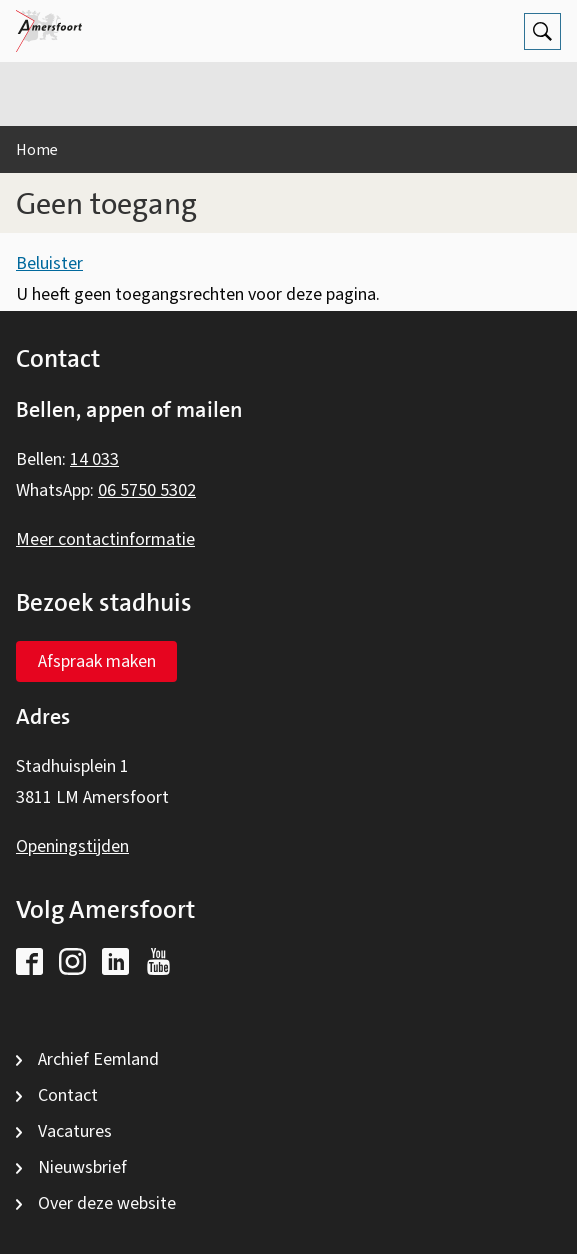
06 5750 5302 (147, 490)
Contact (68, 1095)
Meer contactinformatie (105, 539)
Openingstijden (72, 846)
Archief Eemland (98, 1059)
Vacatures (75, 1131)
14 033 (94, 459)
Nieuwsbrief (82, 1167)
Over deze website (107, 1203)
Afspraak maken (97, 661)
